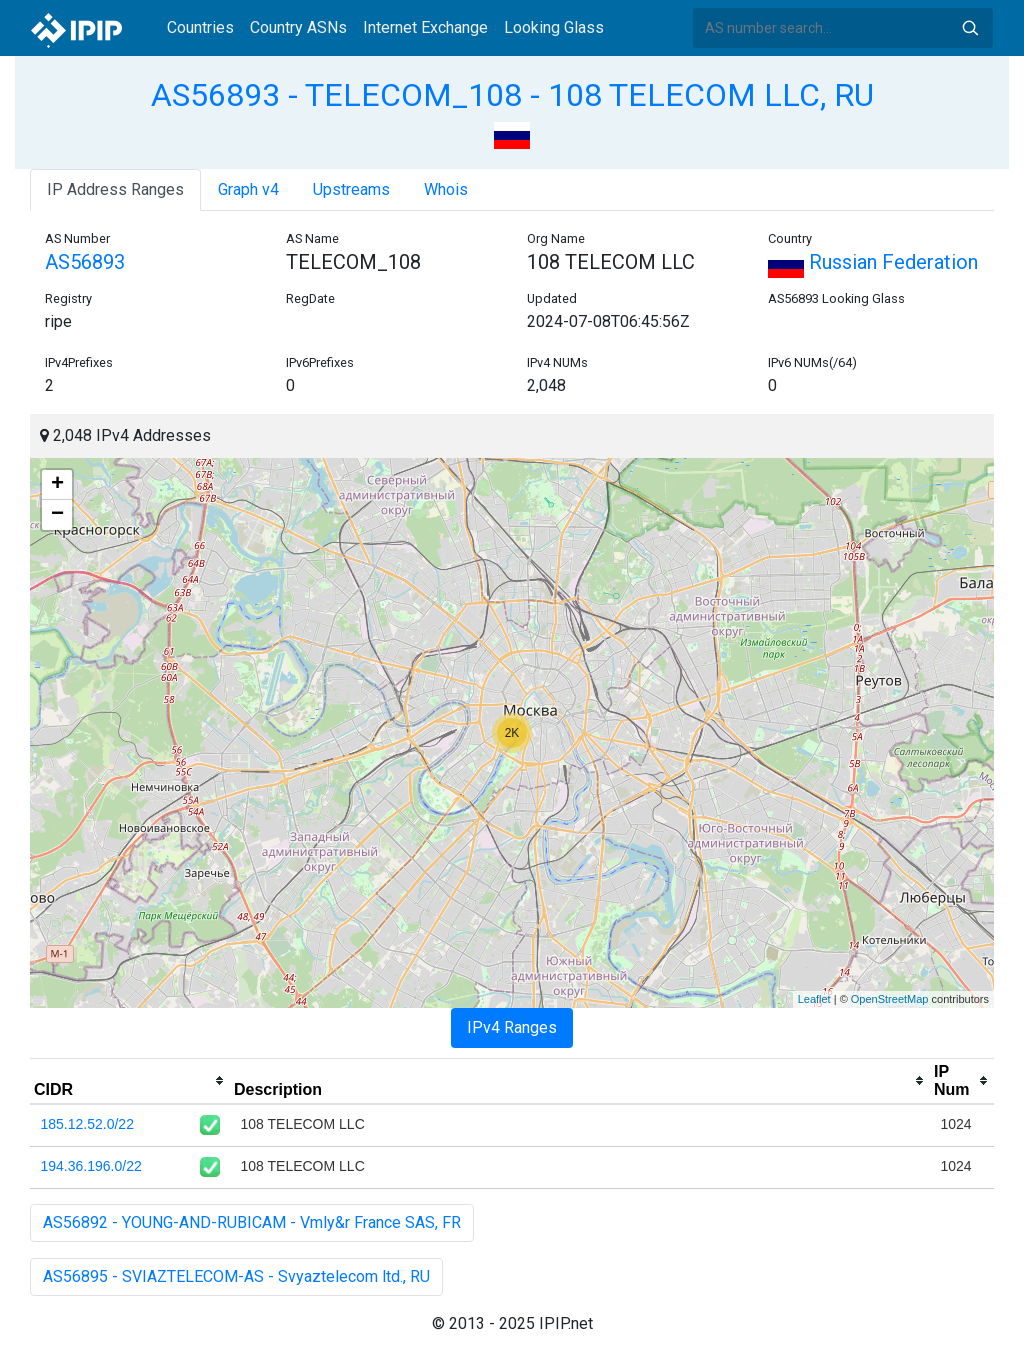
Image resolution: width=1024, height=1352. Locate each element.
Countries (200, 27)
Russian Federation (873, 262)
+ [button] (57, 485)
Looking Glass (554, 27)
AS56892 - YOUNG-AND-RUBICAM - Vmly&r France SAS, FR (252, 1222)
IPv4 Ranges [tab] (512, 1027)
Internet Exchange (425, 27)
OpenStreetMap (890, 999)
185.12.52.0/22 (87, 1124)
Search (970, 28)
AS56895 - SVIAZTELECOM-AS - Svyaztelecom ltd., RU (236, 1276)
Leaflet (814, 999)
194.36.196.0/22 (91, 1166)
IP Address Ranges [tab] (115, 189)
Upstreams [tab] (351, 189)
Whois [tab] (446, 189)
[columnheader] (130, 1081)
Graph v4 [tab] (248, 189)
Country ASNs (298, 27)
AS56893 (85, 262)
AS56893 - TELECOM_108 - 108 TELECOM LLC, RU (512, 95)
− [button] (57, 515)
